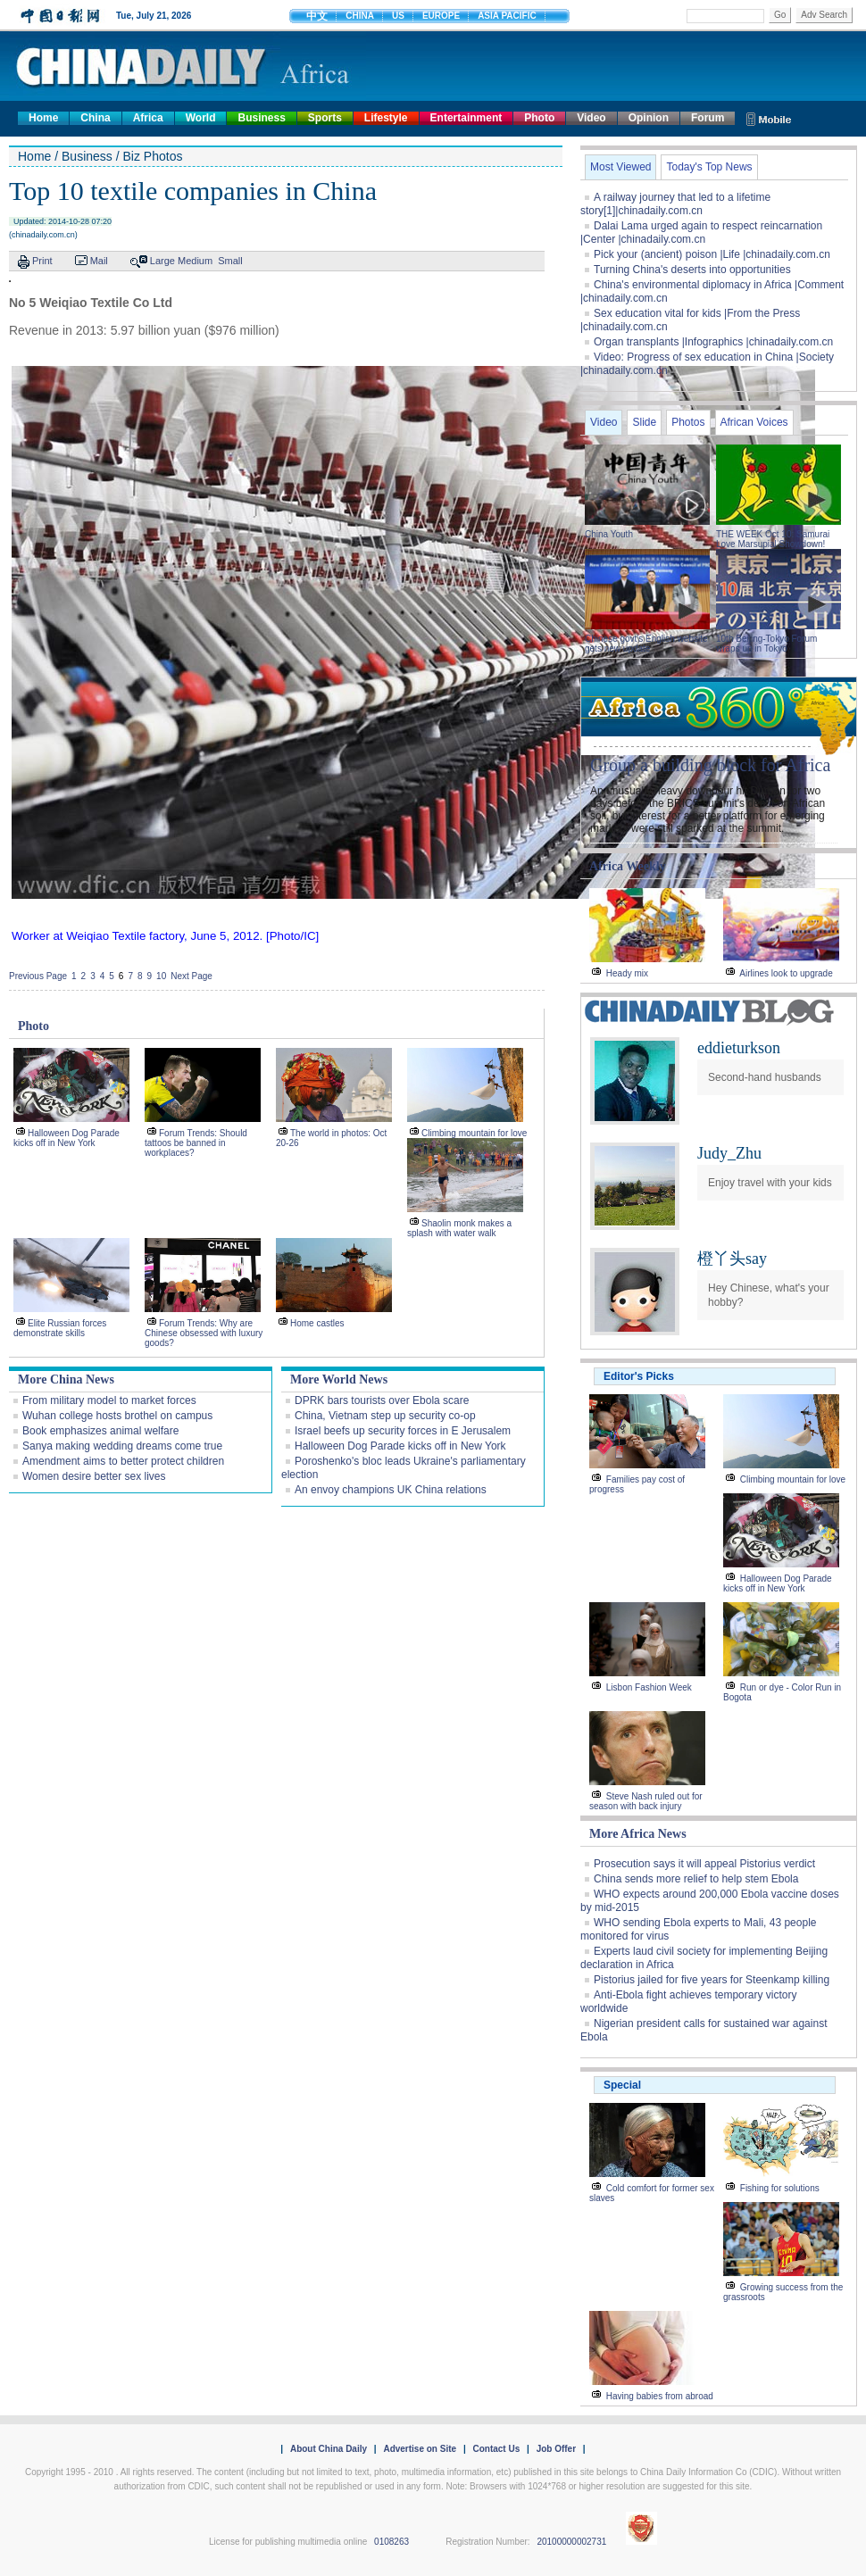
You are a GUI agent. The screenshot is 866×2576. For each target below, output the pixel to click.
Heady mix (627, 973)
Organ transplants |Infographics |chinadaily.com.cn (713, 342)
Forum (707, 118)
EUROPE (441, 16)
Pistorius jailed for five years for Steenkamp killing (711, 1980)
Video (591, 118)
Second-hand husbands (764, 1077)
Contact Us (496, 2449)
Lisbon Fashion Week (649, 1687)
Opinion (649, 118)
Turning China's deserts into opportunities (692, 269)
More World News (338, 1379)
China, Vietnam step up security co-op (385, 1415)
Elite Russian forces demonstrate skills (59, 1328)
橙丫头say (732, 1258)
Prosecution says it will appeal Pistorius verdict (704, 1863)
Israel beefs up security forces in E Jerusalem (403, 1431)
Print (42, 260)
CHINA (360, 16)
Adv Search (824, 15)
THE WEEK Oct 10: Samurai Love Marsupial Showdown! (772, 539)
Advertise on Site (419, 2449)
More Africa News (638, 1834)
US (398, 16)
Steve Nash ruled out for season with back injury (646, 1801)
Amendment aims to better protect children (123, 1461)
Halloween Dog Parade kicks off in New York (66, 1138)
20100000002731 (571, 2542)
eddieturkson (738, 1048)
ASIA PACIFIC (507, 16)
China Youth (609, 534)
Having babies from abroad (659, 2396)
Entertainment (466, 118)
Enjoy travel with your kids (770, 1182)
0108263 (391, 2542)
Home (43, 118)
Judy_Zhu (729, 1153)
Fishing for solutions (780, 2188)
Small (230, 260)
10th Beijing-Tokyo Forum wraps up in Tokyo (766, 643)
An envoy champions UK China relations (391, 1489)
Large (162, 260)
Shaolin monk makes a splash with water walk (459, 1228)
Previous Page (38, 976)
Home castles (317, 1323)
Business (261, 118)
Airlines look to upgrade (786, 973)
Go (780, 15)
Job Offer (556, 2449)
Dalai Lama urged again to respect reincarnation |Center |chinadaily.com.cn (701, 232)
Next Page (191, 976)
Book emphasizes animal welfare (100, 1431)
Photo (539, 118)
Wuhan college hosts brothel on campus (117, 1415)
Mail (99, 260)
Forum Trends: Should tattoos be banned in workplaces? (196, 1143)
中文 (317, 16)
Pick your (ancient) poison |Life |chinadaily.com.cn (712, 254)
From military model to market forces (109, 1400)
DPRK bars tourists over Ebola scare (382, 1400)
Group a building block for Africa (710, 765)
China (95, 118)
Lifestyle (386, 118)
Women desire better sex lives (94, 1476)
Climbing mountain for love (474, 1133)
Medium (195, 260)
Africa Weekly (627, 866)
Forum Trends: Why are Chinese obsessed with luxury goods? (203, 1333)
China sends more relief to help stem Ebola (696, 1879)
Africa (148, 118)
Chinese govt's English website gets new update (646, 643)
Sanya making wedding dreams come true (122, 1446)
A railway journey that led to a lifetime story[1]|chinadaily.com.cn (675, 204)
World (201, 118)
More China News (66, 1379)
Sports (325, 118)
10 (161, 976)
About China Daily (328, 2449)
